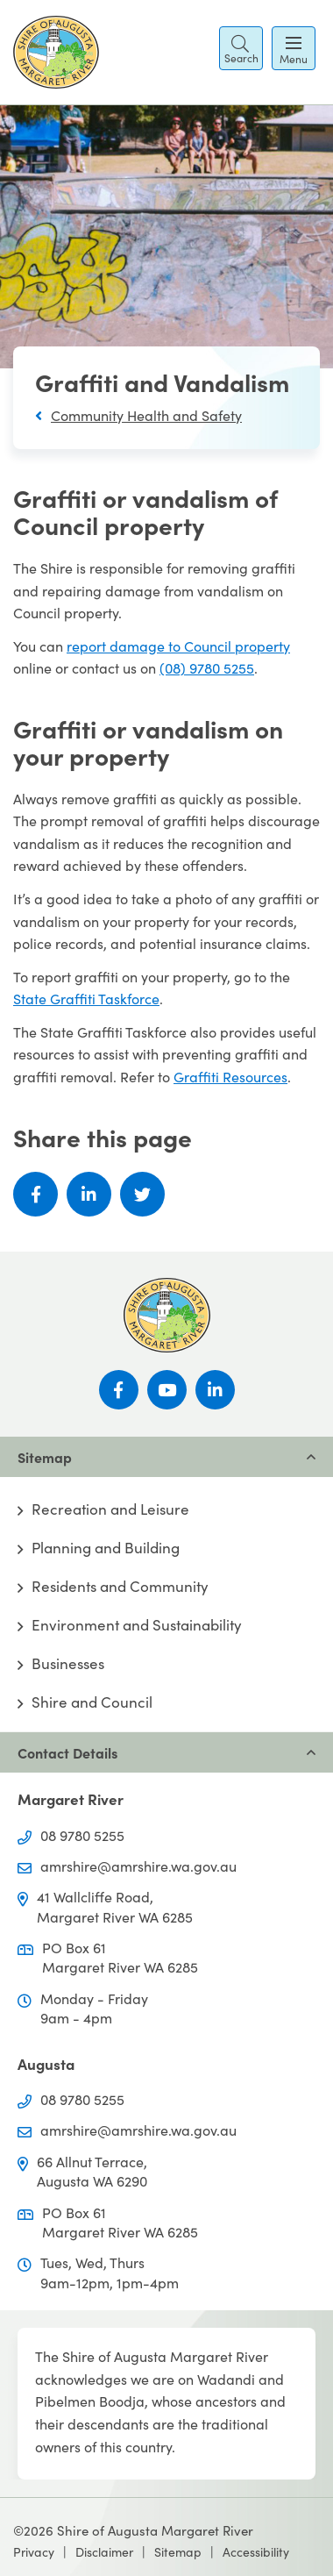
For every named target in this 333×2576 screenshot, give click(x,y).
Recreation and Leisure (110, 1509)
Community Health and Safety (146, 415)
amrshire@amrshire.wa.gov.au (138, 1866)
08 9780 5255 (82, 1835)
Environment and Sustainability (137, 1625)
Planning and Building (106, 1548)
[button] (241, 48)
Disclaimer (104, 2552)
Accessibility (256, 2552)
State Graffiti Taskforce (86, 998)
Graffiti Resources (230, 1076)
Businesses (68, 1663)
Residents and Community (120, 1586)
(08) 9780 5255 (206, 668)
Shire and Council (92, 1702)
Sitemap (178, 2552)
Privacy (33, 2552)
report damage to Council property (178, 646)
